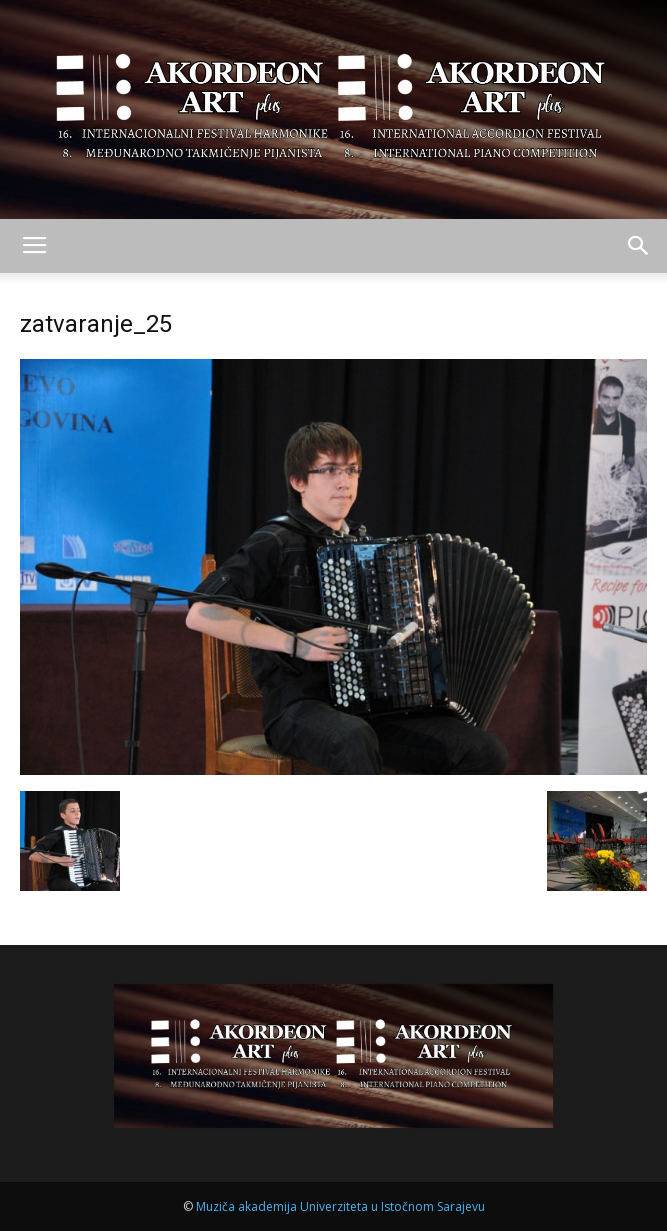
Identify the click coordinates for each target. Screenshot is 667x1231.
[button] (639, 246)
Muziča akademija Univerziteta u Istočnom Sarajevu (340, 1206)
